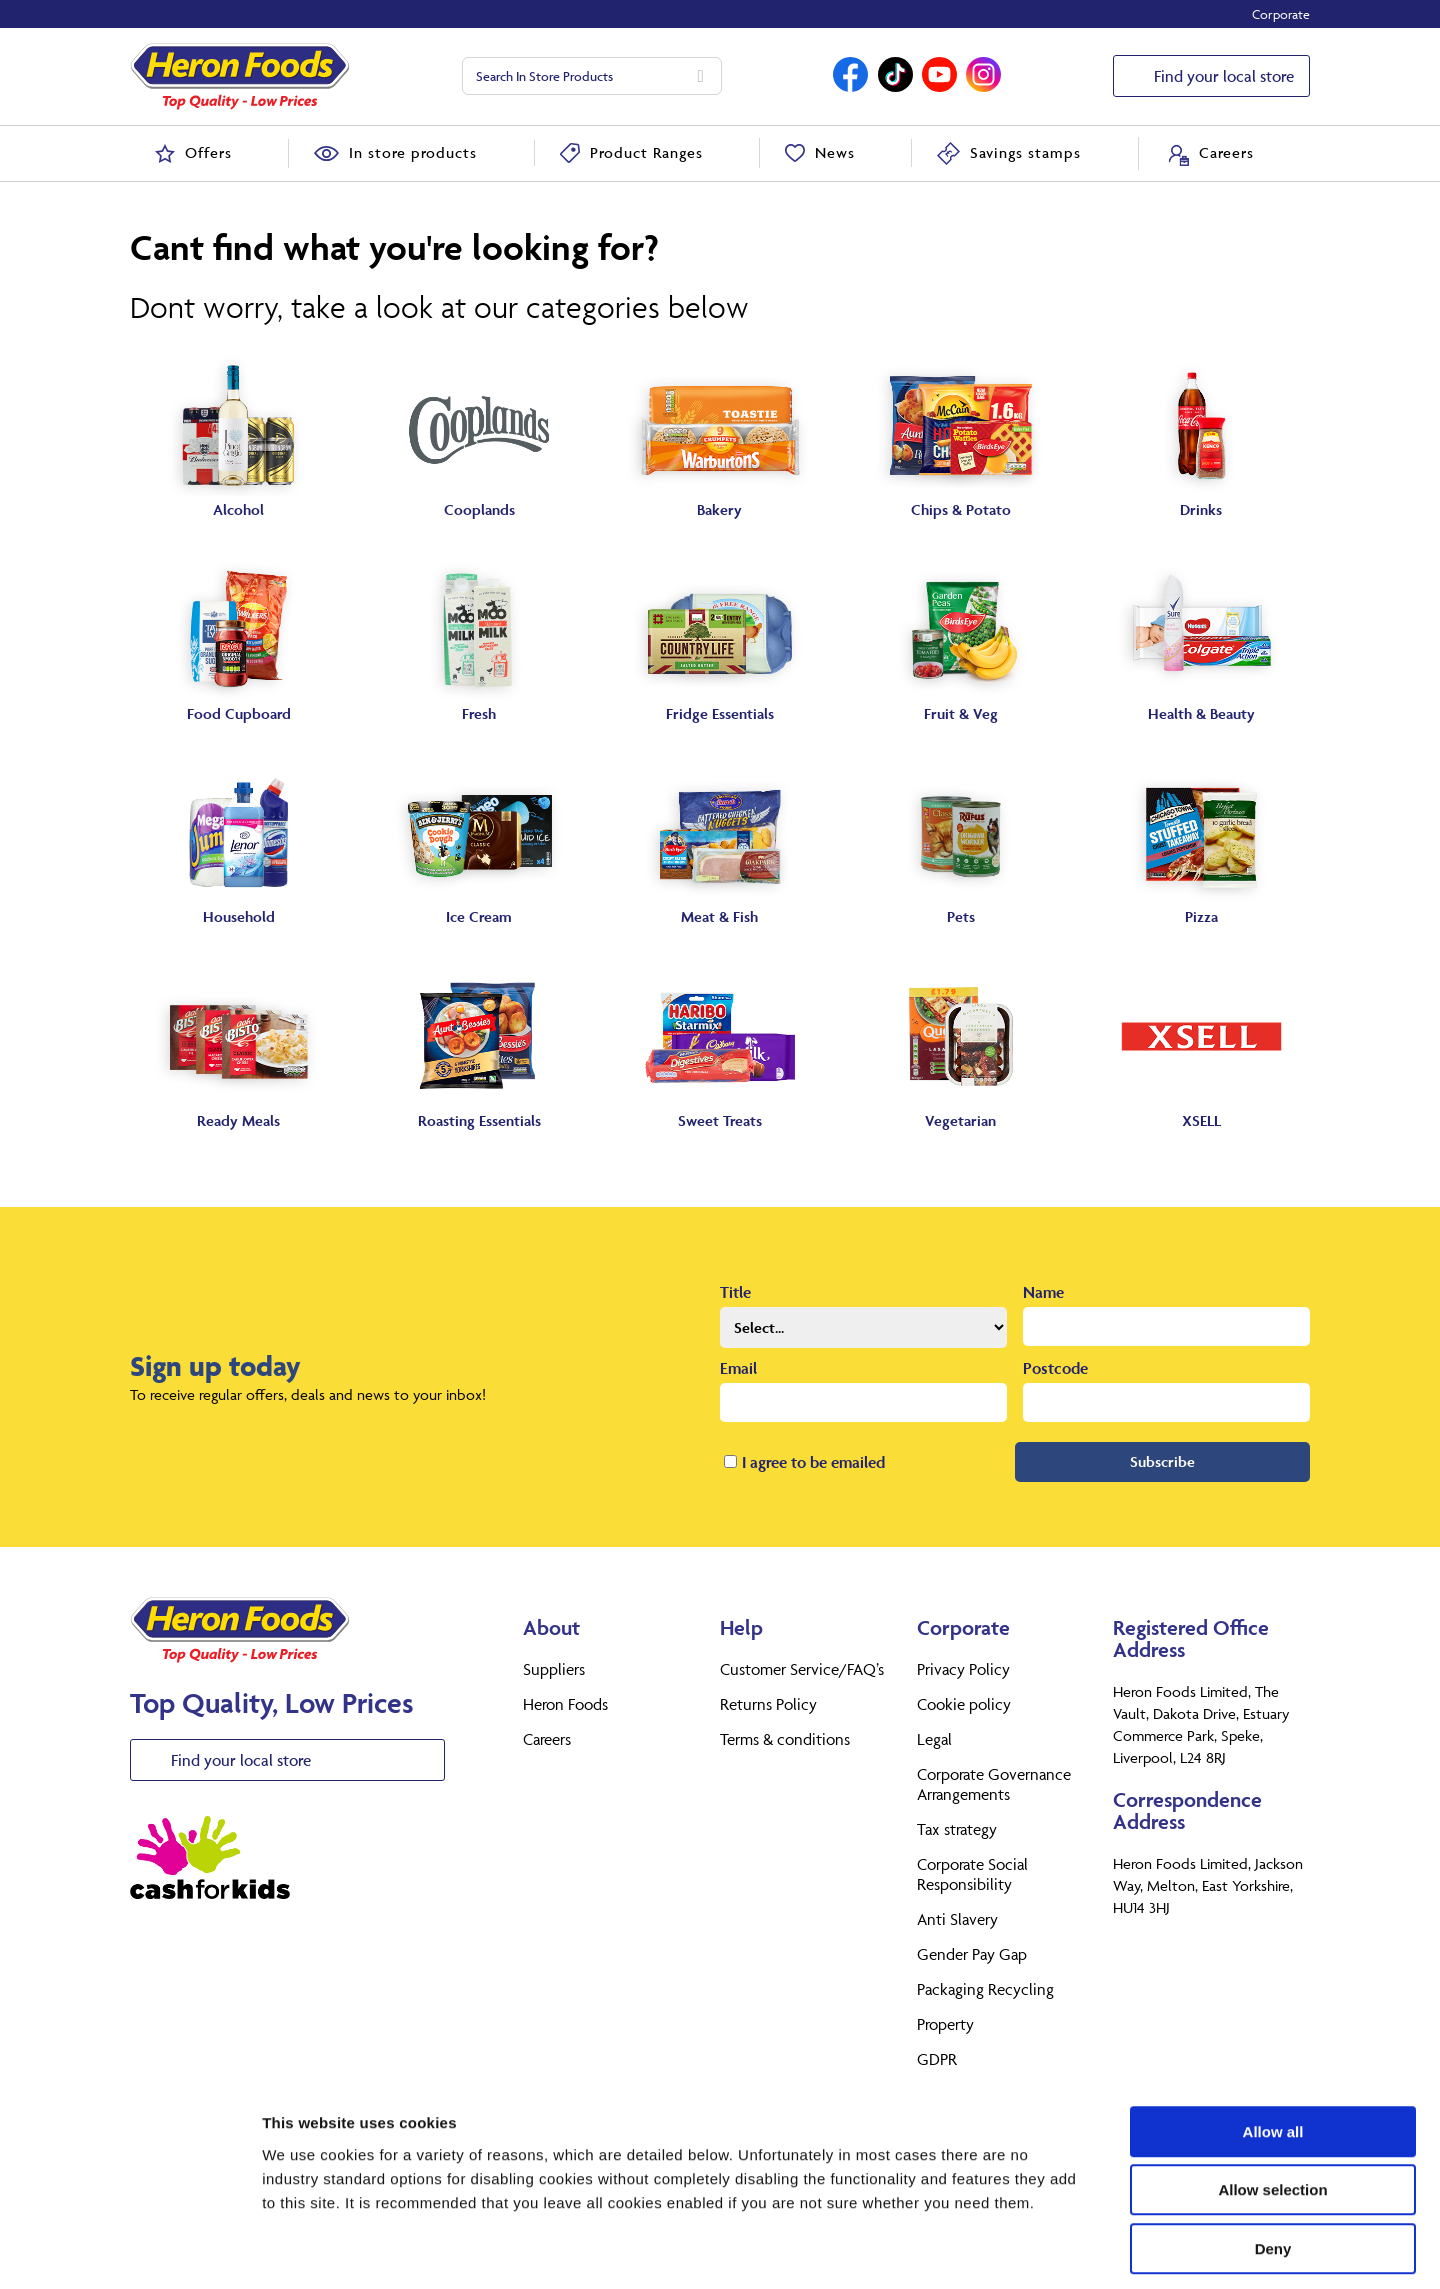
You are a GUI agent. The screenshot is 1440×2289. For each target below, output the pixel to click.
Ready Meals (238, 1120)
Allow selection (1272, 2103)
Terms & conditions (785, 1739)
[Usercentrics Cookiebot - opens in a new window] (129, 2250)
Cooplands (479, 509)
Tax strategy (957, 1829)
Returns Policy (768, 1704)
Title (735, 1292)
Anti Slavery (957, 1919)
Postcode (1055, 1368)
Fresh (479, 713)
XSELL (1201, 1120)
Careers (547, 1739)
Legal (934, 1739)
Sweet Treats (720, 1120)
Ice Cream (479, 916)
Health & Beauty (1201, 713)
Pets (961, 916)
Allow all (1273, 2044)
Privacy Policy (963, 1669)
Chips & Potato (961, 509)
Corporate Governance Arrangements (994, 1784)
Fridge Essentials (720, 713)
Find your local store (1224, 76)
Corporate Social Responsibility (972, 1874)
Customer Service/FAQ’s (802, 1669)
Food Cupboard (239, 713)
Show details (1049, 2249)
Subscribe (1162, 1461)
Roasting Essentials (479, 1120)
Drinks (1201, 509)
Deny (1273, 2161)
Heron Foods (565, 1704)
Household (239, 916)
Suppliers (554, 1669)
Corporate (1281, 14)
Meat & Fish (719, 916)
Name (1043, 1292)
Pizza (1201, 916)
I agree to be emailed (813, 1462)
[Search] (701, 76)
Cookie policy (964, 1704)
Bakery (719, 509)
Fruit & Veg (961, 713)
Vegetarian (960, 1120)
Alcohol (238, 509)
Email (738, 1368)
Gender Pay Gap (972, 1954)
